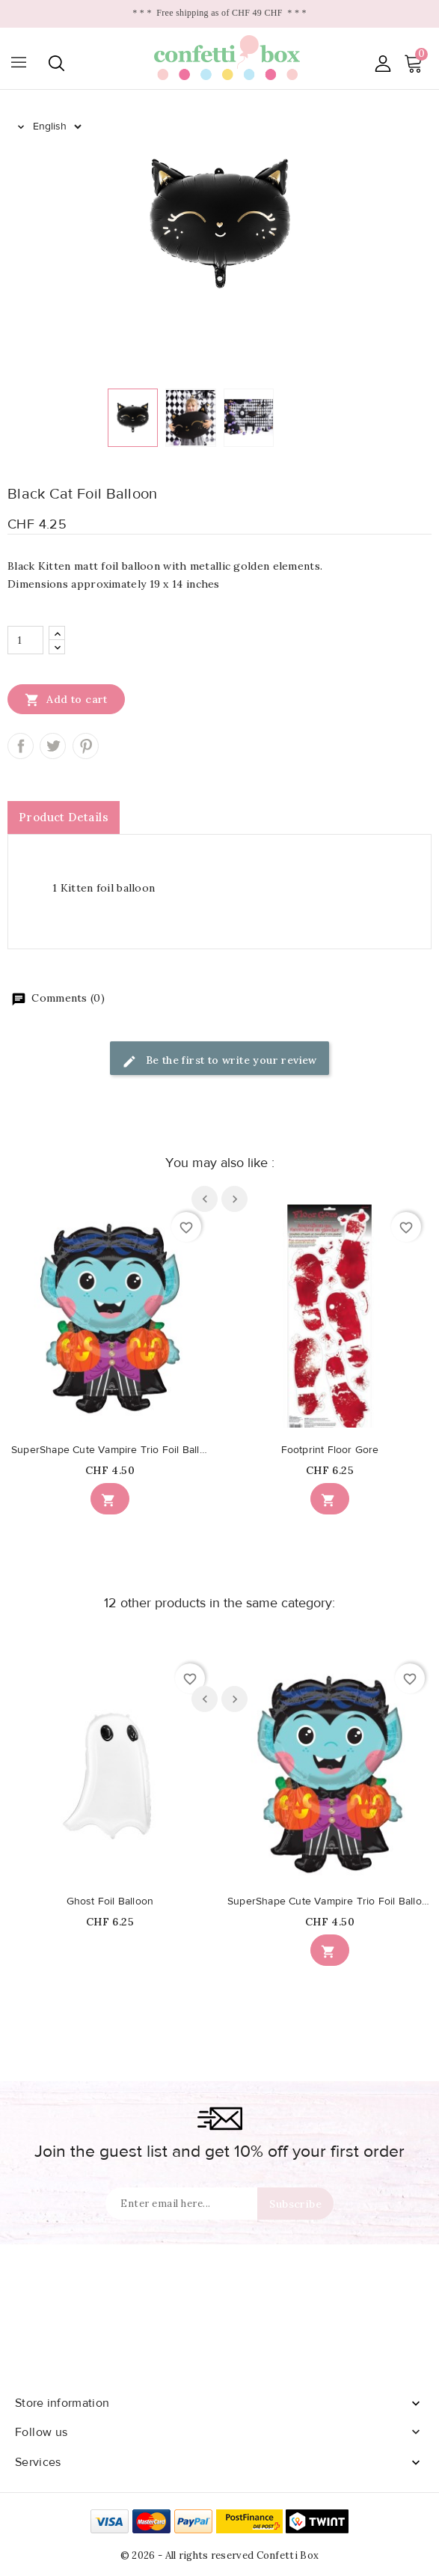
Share (20, 746)
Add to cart (66, 699)
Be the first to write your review (219, 1061)
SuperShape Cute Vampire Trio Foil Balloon (110, 1450)
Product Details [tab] (63, 817)
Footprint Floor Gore (330, 1450)
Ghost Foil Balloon (110, 1901)
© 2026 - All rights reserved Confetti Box (219, 2555)
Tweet (52, 746)
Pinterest (85, 746)
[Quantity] (25, 640)
